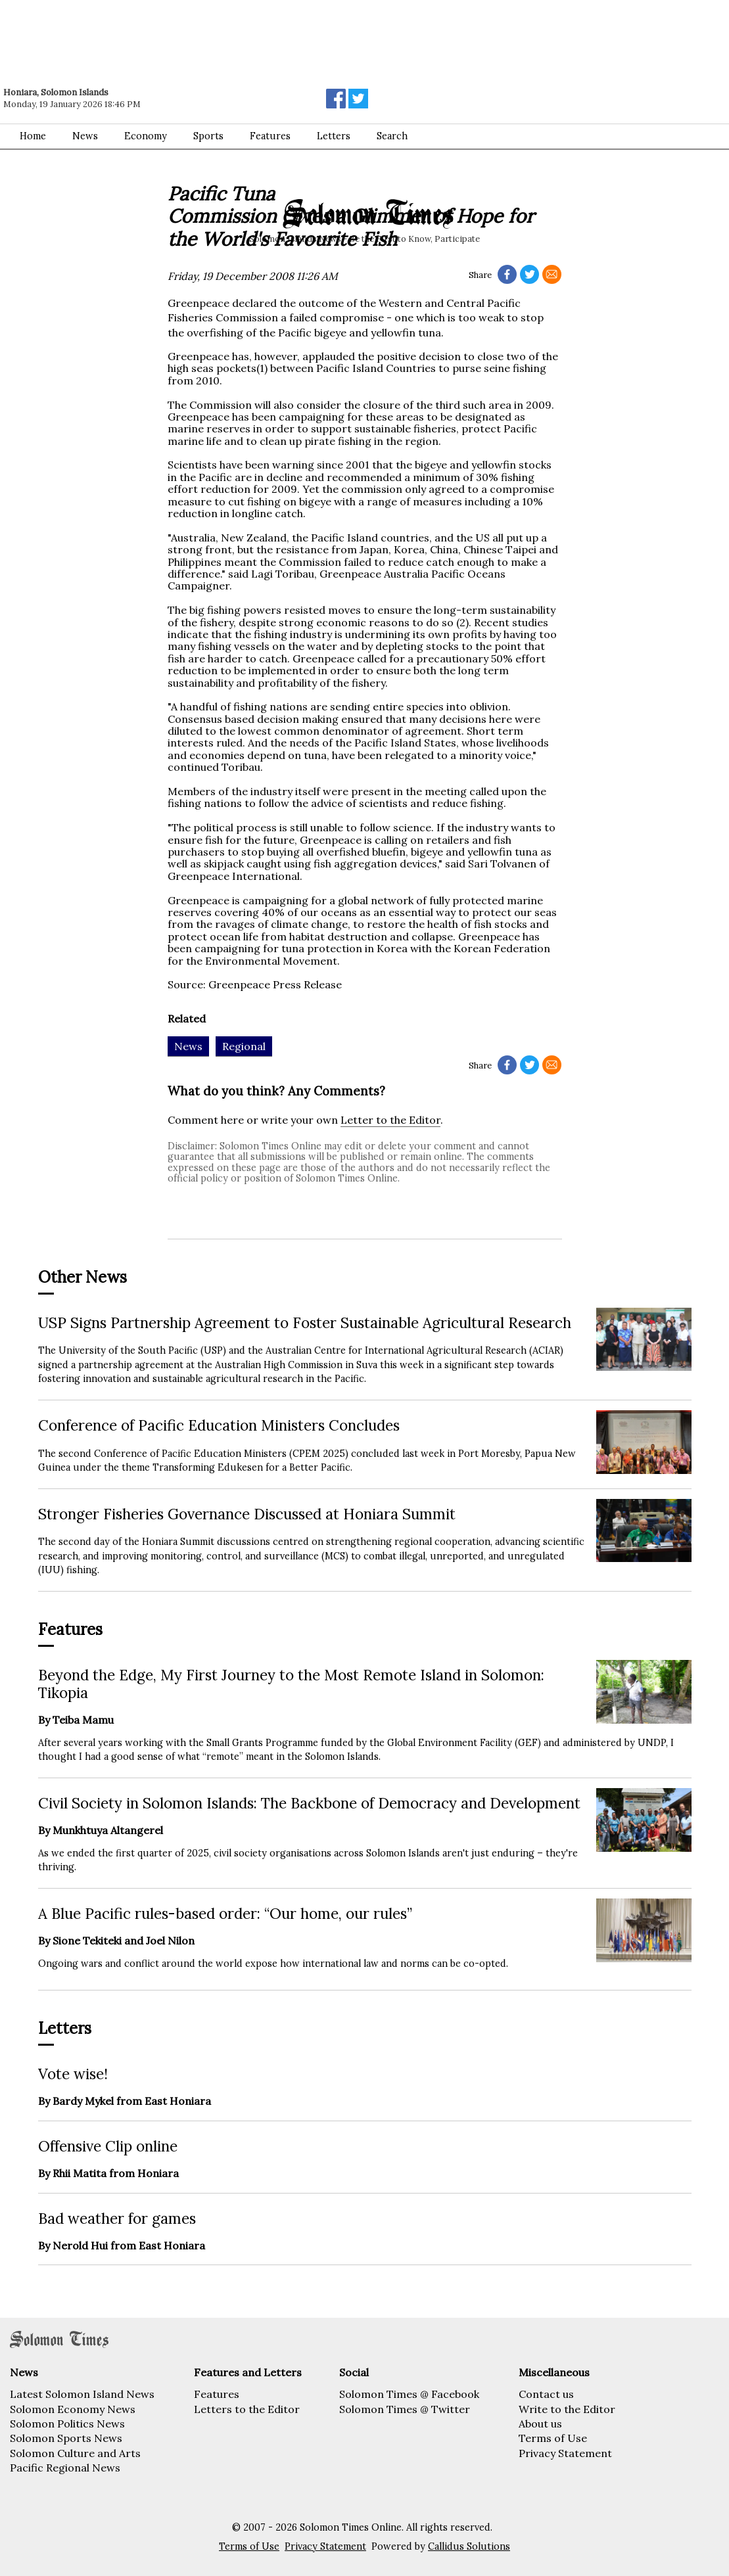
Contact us (546, 2394)
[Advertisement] (187, 36)
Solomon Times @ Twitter (404, 2409)
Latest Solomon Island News (82, 2394)
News (85, 136)
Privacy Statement (565, 2453)
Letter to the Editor (390, 1119)
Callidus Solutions (469, 2546)
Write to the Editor (567, 2409)
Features (270, 136)
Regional (244, 1046)
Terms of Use (553, 2438)
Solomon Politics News (67, 2423)
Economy (145, 136)
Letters (333, 136)
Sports (208, 136)
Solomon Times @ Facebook (409, 2394)
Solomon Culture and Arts (75, 2453)
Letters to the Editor (247, 2409)
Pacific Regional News (65, 2467)
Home (33, 136)
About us (540, 2423)
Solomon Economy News (72, 2409)
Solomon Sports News (66, 2438)
